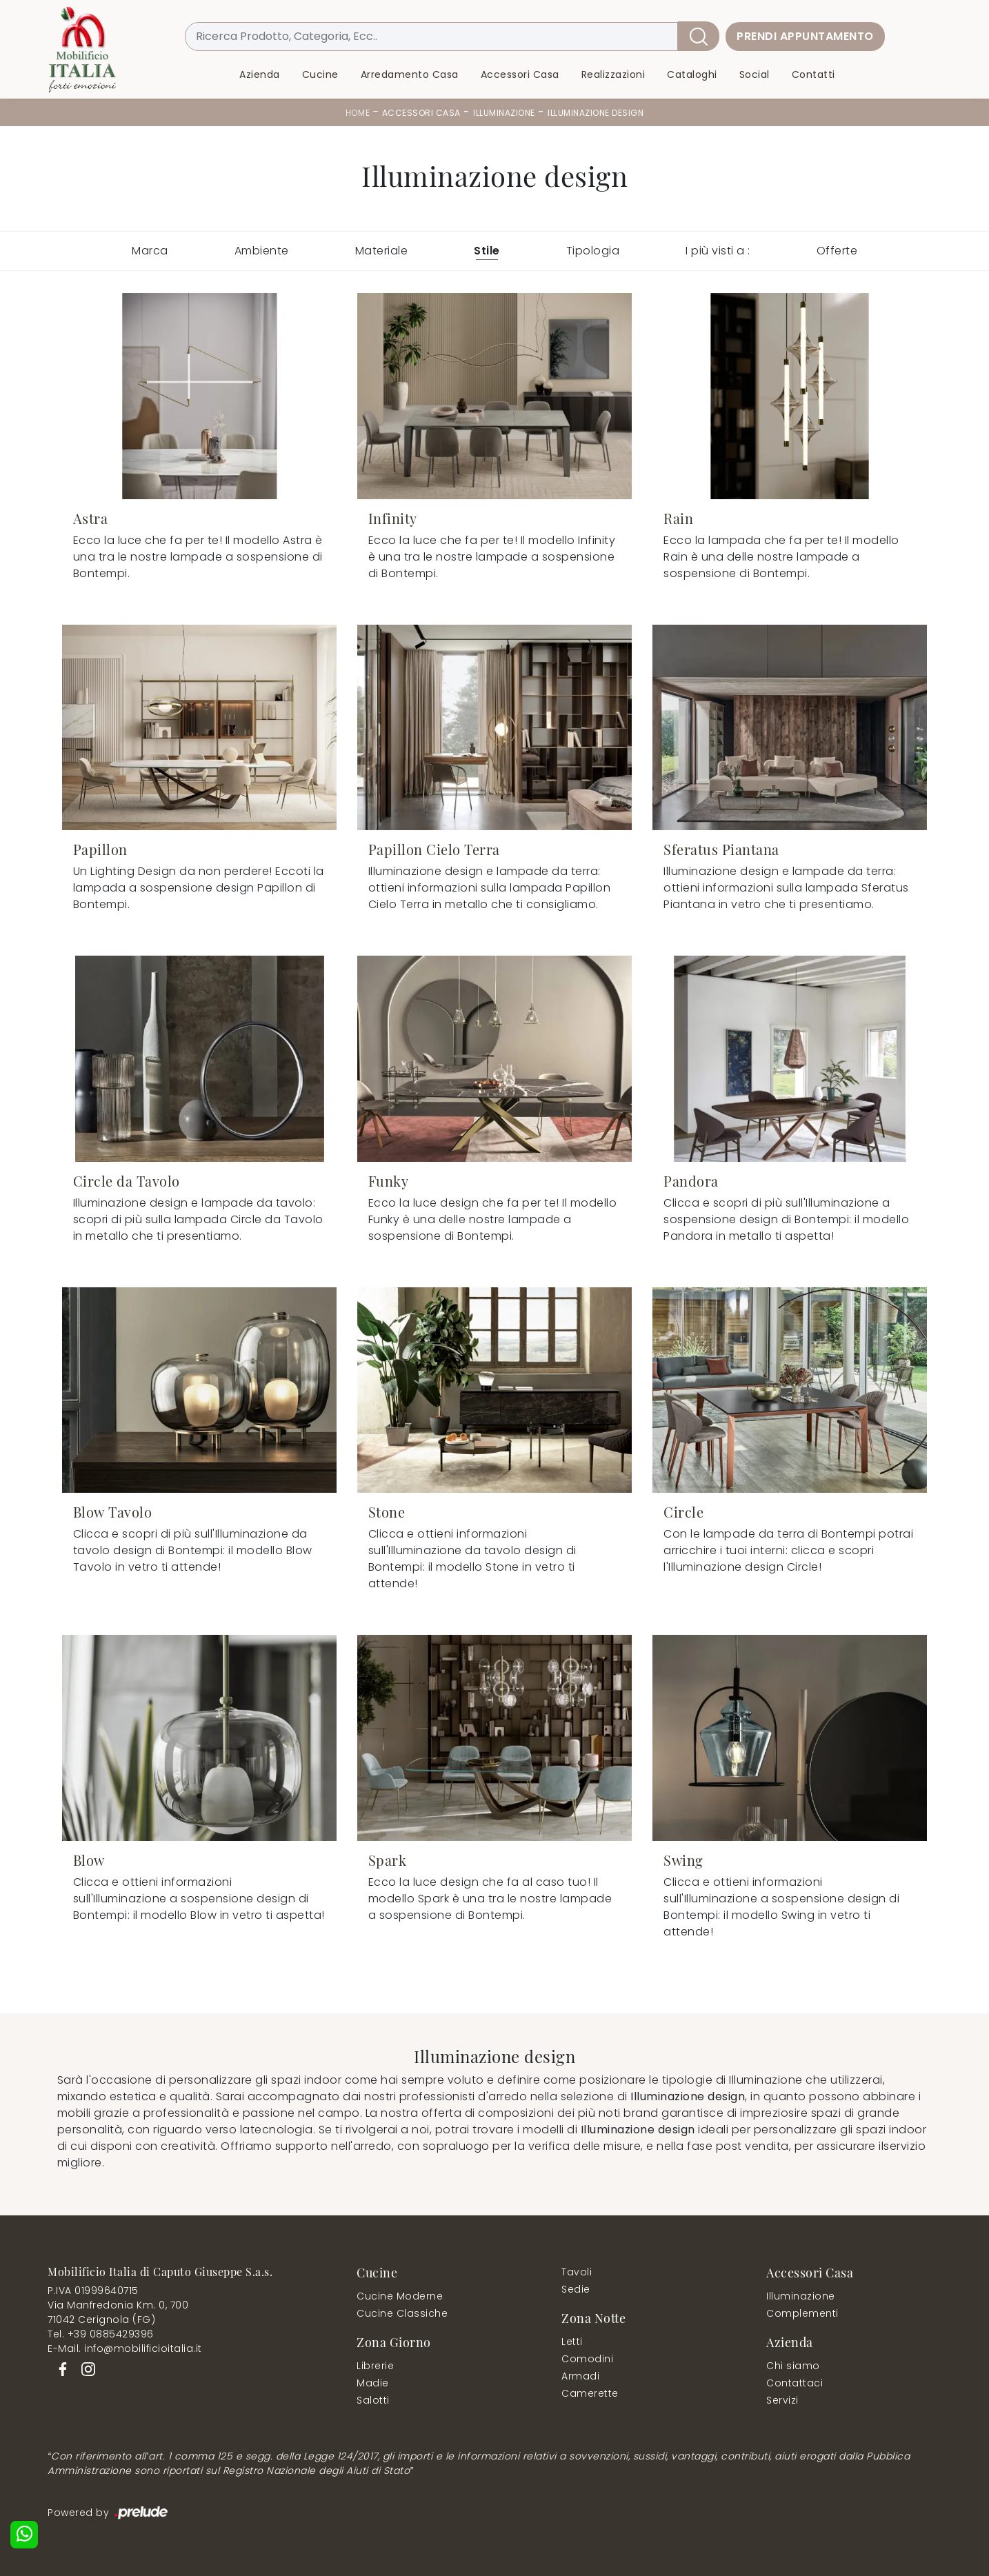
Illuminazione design (595, 113)
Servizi (782, 2400)
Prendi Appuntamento (805, 36)
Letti (572, 2341)
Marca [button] (150, 251)
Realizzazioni (613, 74)
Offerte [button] (837, 251)
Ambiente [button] (261, 251)
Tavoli (576, 2272)
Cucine (320, 74)
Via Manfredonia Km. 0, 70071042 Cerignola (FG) (118, 2312)
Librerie (375, 2366)
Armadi (580, 2376)
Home (358, 113)
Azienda (259, 74)
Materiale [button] (381, 251)
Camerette (590, 2393)
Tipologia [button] (593, 251)
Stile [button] (487, 251)
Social (754, 74)
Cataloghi (692, 74)
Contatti (813, 74)
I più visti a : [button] (718, 251)
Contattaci (794, 2383)
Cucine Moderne (400, 2296)
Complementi (802, 2313)
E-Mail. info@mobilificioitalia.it (125, 2348)
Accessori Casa (520, 74)
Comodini (587, 2359)
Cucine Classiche (402, 2313)
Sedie (575, 2289)
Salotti (373, 2400)
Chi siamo (793, 2366)
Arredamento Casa (410, 74)
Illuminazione (504, 113)
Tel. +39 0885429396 (101, 2334)
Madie (373, 2383)
